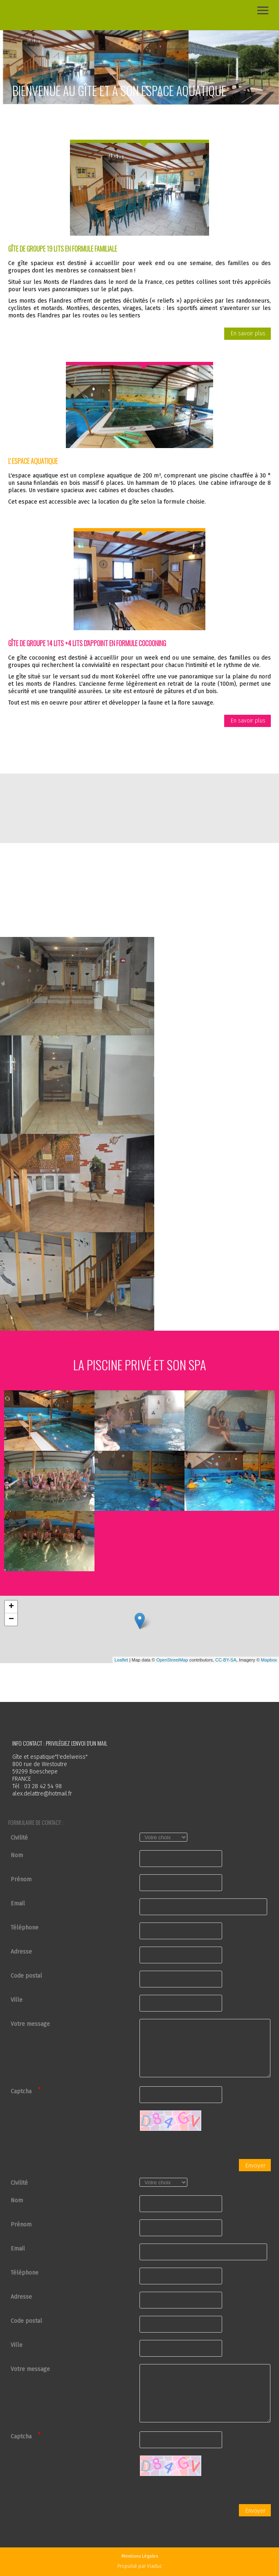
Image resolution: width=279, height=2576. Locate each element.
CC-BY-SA (225, 1659)
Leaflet (121, 1659)
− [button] (11, 1619)
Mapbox (269, 1659)
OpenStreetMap (172, 1659)
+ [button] (11, 1607)
